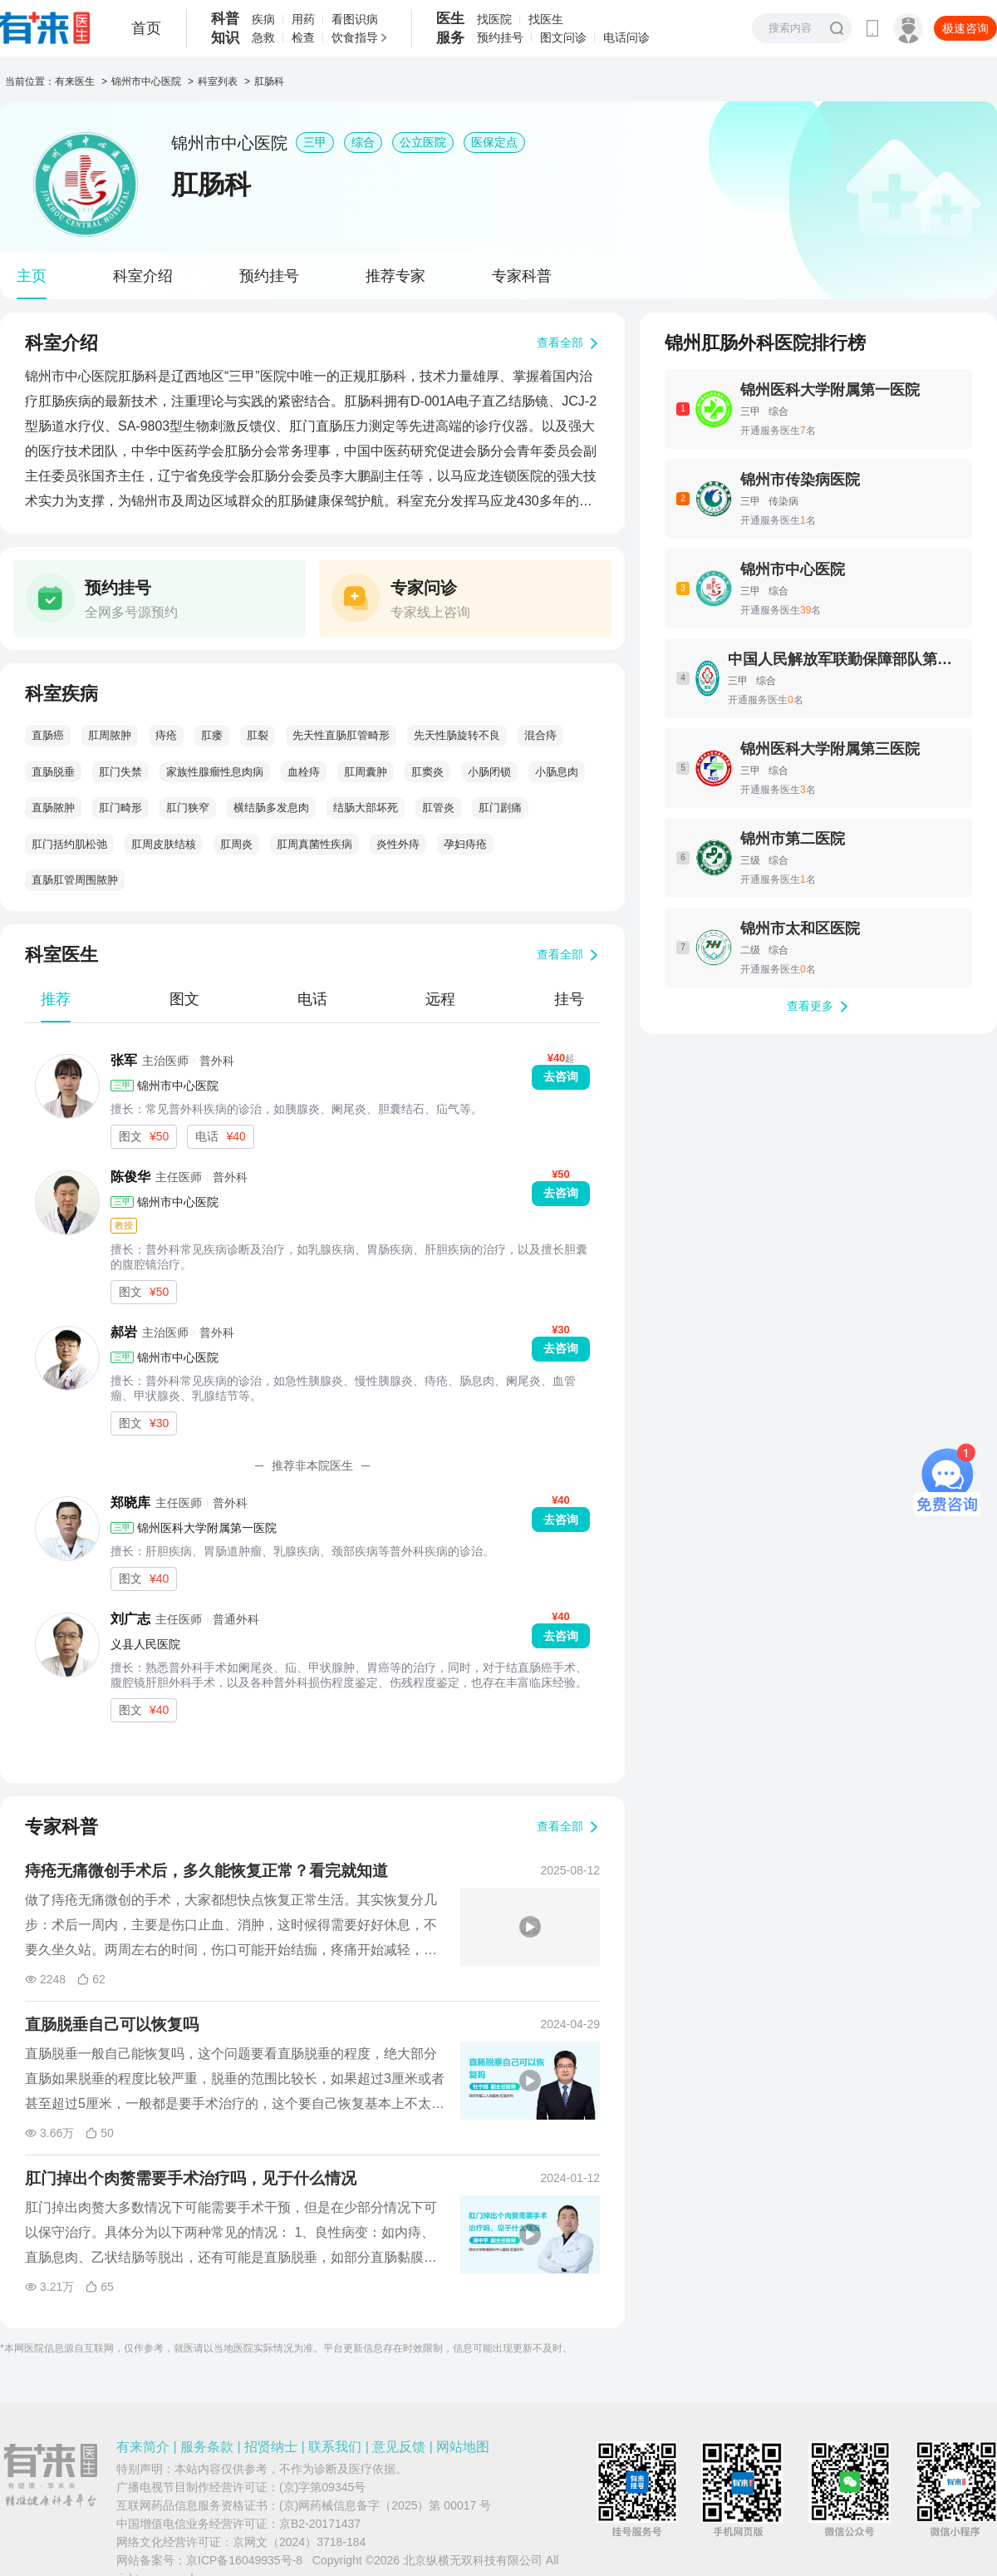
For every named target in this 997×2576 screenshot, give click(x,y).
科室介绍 (143, 276)
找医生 (545, 19)
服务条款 (206, 2447)
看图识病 (355, 19)
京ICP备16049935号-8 (244, 2560)
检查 (303, 37)
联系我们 (334, 2447)
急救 (263, 37)
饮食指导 (355, 37)
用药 (303, 19)
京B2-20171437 (320, 2523)
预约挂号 (500, 37)
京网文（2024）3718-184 (299, 2542)
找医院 (494, 19)
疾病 (263, 19)
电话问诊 (626, 37)
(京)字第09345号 (322, 2487)
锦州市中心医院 (146, 81)
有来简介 (142, 2447)
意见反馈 (398, 2447)
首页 (146, 28)
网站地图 (462, 2447)
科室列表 (218, 81)
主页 (32, 276)
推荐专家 (395, 276)
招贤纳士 (270, 2447)
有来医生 (75, 81)
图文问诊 (563, 37)
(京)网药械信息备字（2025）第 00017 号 (385, 2505)
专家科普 (522, 276)
